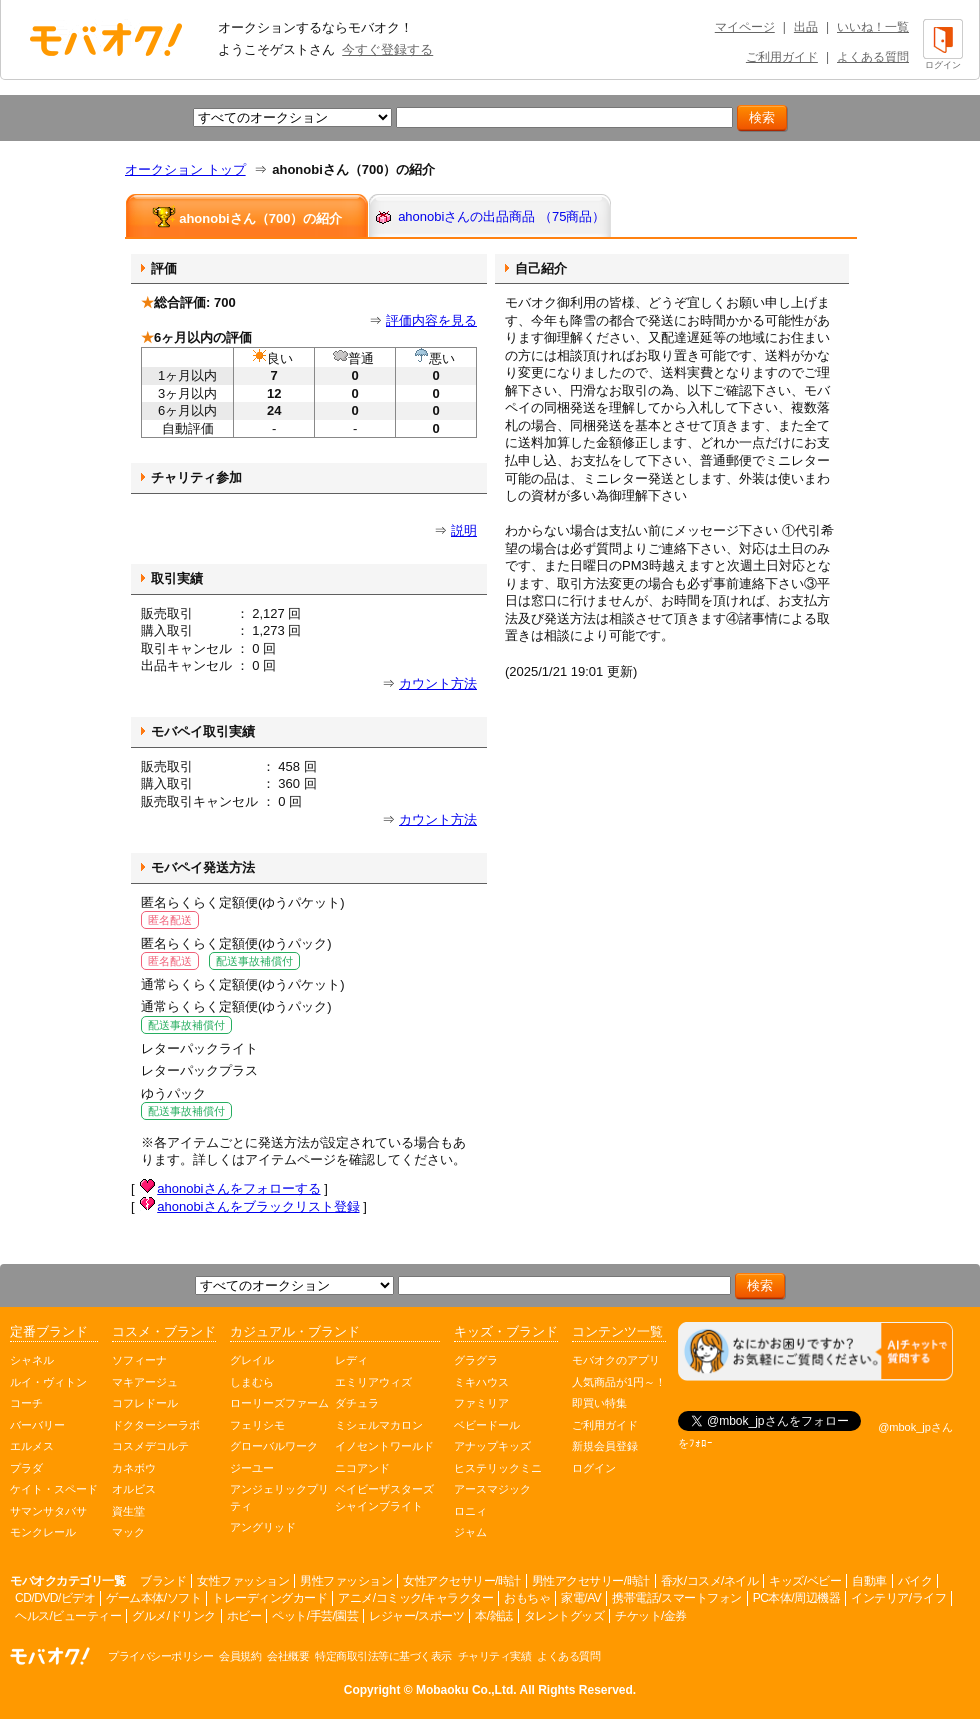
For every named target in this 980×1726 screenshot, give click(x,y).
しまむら (252, 1382)
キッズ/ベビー (805, 1581)
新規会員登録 (605, 1446)
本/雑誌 (493, 1616)
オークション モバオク (106, 39)
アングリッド (263, 1527)
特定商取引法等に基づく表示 (383, 1656)
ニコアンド (362, 1468)
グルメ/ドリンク (173, 1616)
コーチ (26, 1403)
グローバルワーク (274, 1446)
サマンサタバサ (48, 1511)
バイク (915, 1581)
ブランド (163, 1581)
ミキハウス (481, 1382)
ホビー (244, 1616)
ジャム (470, 1532)
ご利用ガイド (782, 57)
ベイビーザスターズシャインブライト (384, 1497)
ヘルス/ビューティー (68, 1616)
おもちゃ (527, 1598)
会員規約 (240, 1656)
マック (128, 1532)
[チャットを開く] (815, 1351)
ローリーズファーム (279, 1403)
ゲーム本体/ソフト (153, 1598)
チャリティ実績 (495, 1656)
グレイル (252, 1360)
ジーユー (252, 1468)
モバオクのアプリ (616, 1360)
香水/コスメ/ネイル (710, 1581)
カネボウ (134, 1468)
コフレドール (145, 1403)
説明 (464, 530)
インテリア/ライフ (898, 1598)
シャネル (32, 1360)
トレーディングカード (269, 1598)
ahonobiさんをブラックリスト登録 (258, 1206)
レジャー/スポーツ (416, 1616)
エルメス (32, 1446)
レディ (351, 1360)
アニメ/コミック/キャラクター (415, 1598)
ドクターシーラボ (156, 1425)
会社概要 (288, 1656)
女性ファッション (243, 1581)
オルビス (134, 1489)
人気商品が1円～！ (619, 1382)
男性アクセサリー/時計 (591, 1581)
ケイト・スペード (54, 1489)
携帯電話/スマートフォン (676, 1598)
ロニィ (470, 1511)
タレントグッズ (564, 1616)
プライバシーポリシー (160, 1656)
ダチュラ (357, 1403)
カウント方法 (438, 683)
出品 (806, 27)
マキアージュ (145, 1382)
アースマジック (492, 1489)
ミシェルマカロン (379, 1425)
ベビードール (487, 1425)
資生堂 (128, 1511)
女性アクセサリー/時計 (462, 1581)
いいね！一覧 (873, 27)
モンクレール (43, 1532)
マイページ (745, 27)
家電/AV (581, 1598)
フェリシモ (257, 1425)
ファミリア (481, 1403)
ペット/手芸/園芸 (315, 1616)
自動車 (869, 1581)
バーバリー (37, 1425)
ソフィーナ (139, 1360)
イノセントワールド (384, 1446)
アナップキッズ (492, 1446)
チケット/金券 (651, 1616)
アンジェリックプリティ (279, 1497)
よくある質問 (873, 57)
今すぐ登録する (387, 49)
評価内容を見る (431, 320)
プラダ (26, 1468)
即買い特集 (599, 1403)
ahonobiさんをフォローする (238, 1188)
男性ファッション (346, 1581)
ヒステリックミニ (498, 1468)
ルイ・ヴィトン (48, 1382)
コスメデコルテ (150, 1446)
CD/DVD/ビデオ (55, 1598)
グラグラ (476, 1360)
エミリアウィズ (373, 1382)
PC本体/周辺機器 (797, 1598)
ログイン (594, 1468)
